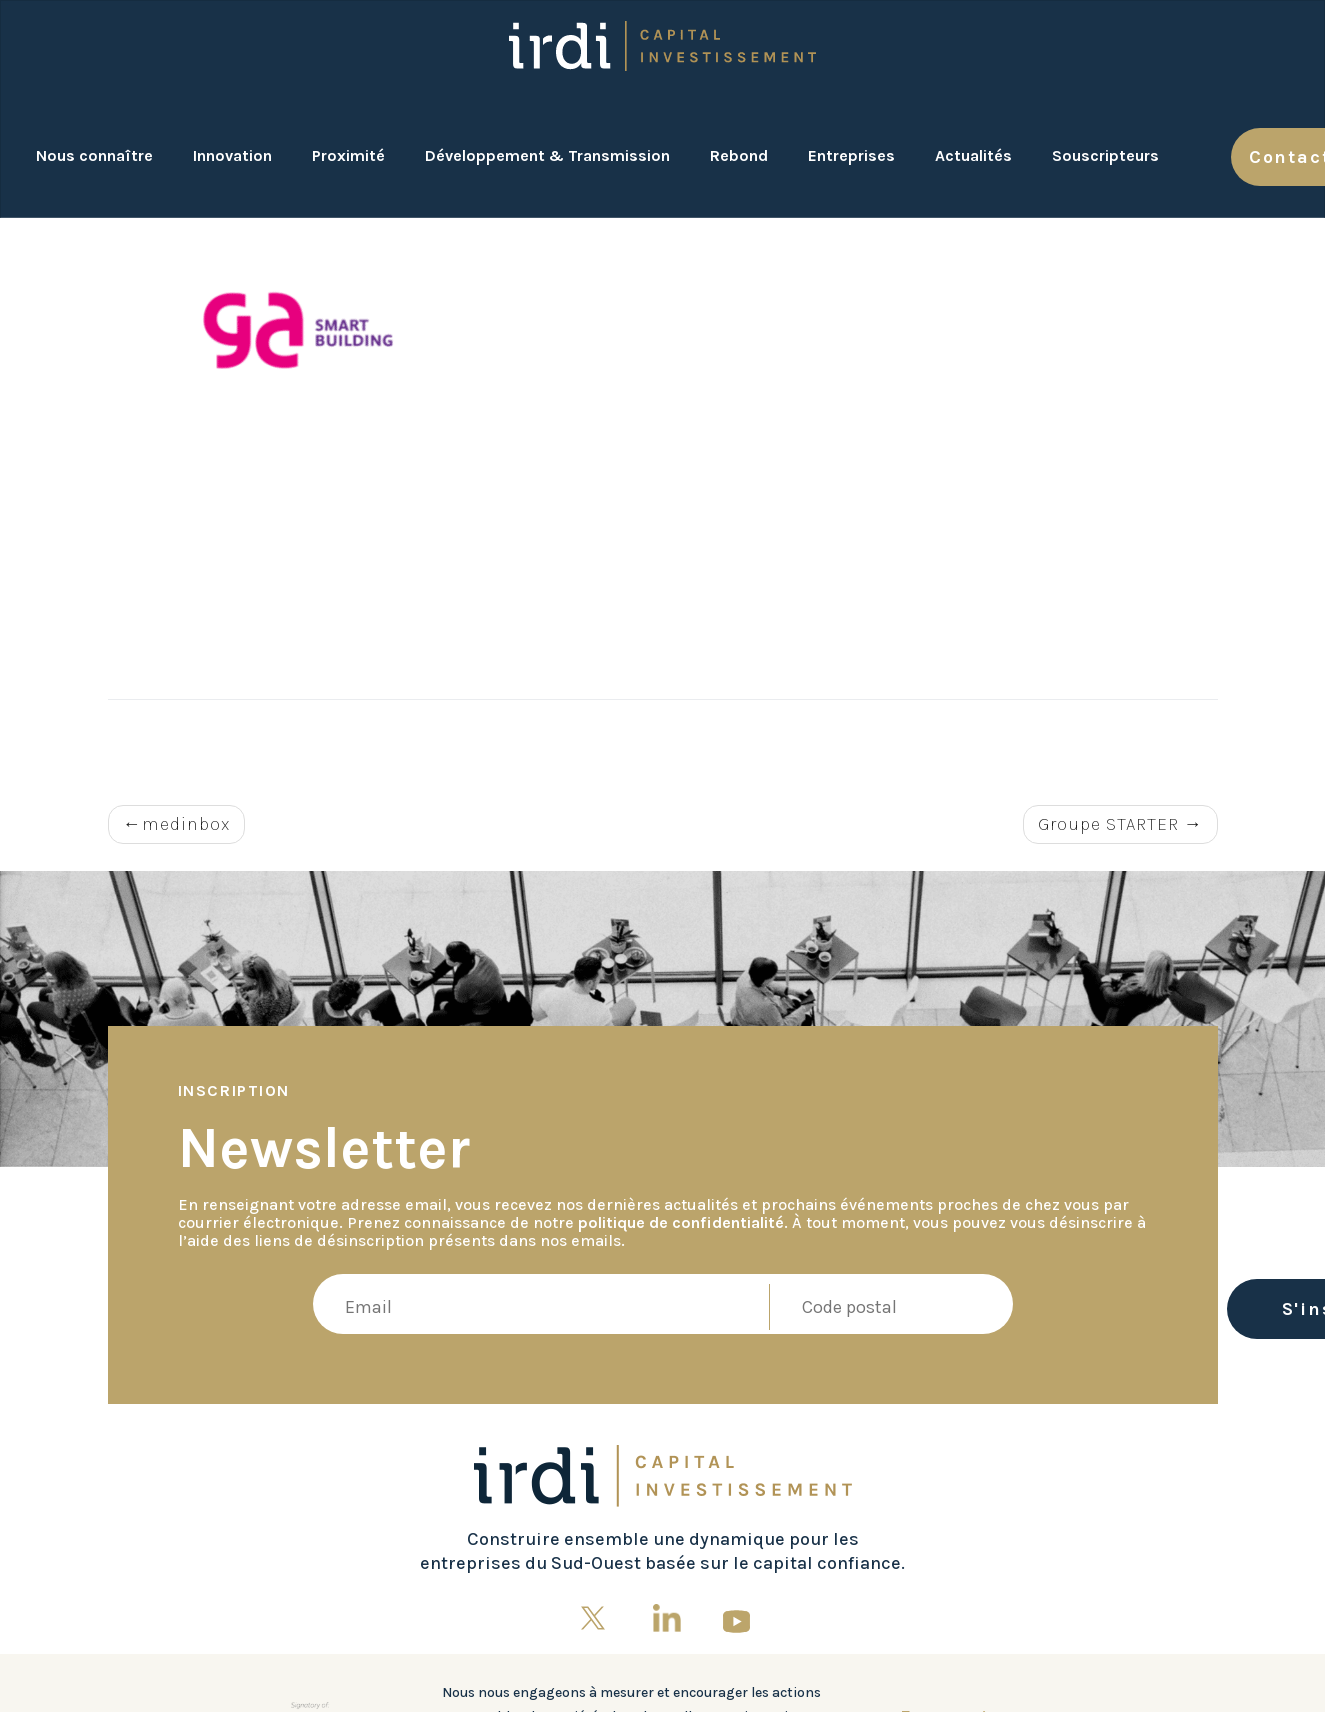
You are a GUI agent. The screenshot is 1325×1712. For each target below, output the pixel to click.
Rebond (739, 155)
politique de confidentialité (681, 1222)
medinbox (186, 824)
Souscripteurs (1105, 155)
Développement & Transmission (547, 155)
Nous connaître (94, 155)
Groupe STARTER (1108, 824)
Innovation (232, 155)
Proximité (348, 155)
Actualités (973, 155)
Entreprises (851, 155)
